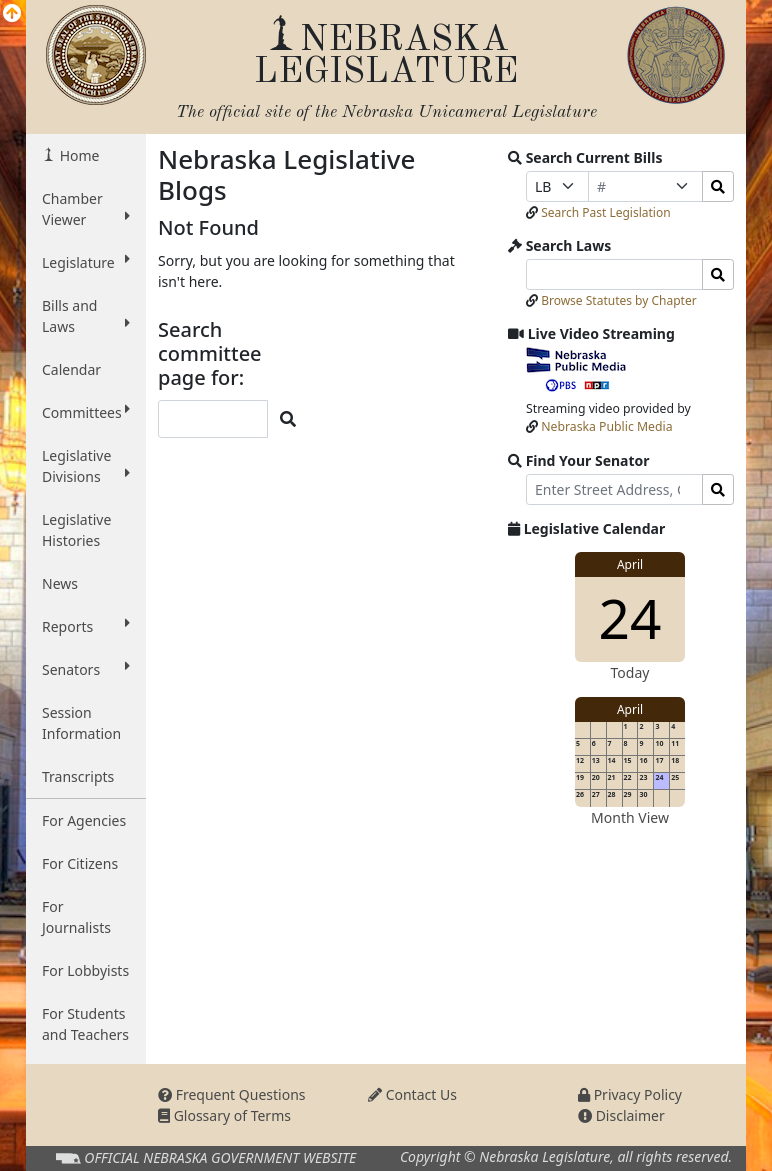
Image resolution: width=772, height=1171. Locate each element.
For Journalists (76, 917)
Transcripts (78, 776)
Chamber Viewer (86, 209)
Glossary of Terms (224, 1115)
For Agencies (84, 820)
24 (630, 617)
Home (77, 155)
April (630, 564)
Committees (86, 412)
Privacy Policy (630, 1094)
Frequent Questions (232, 1094)
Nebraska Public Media (606, 426)
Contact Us (412, 1094)
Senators (86, 669)
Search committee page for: (210, 354)
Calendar (71, 369)
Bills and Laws (86, 316)
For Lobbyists (85, 970)
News (60, 583)
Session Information (81, 723)
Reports (86, 626)
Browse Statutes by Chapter (619, 300)
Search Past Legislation (606, 212)
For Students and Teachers (85, 1024)
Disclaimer (621, 1115)
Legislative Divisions (86, 466)
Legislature (86, 262)
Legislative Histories (76, 530)
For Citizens (80, 863)
